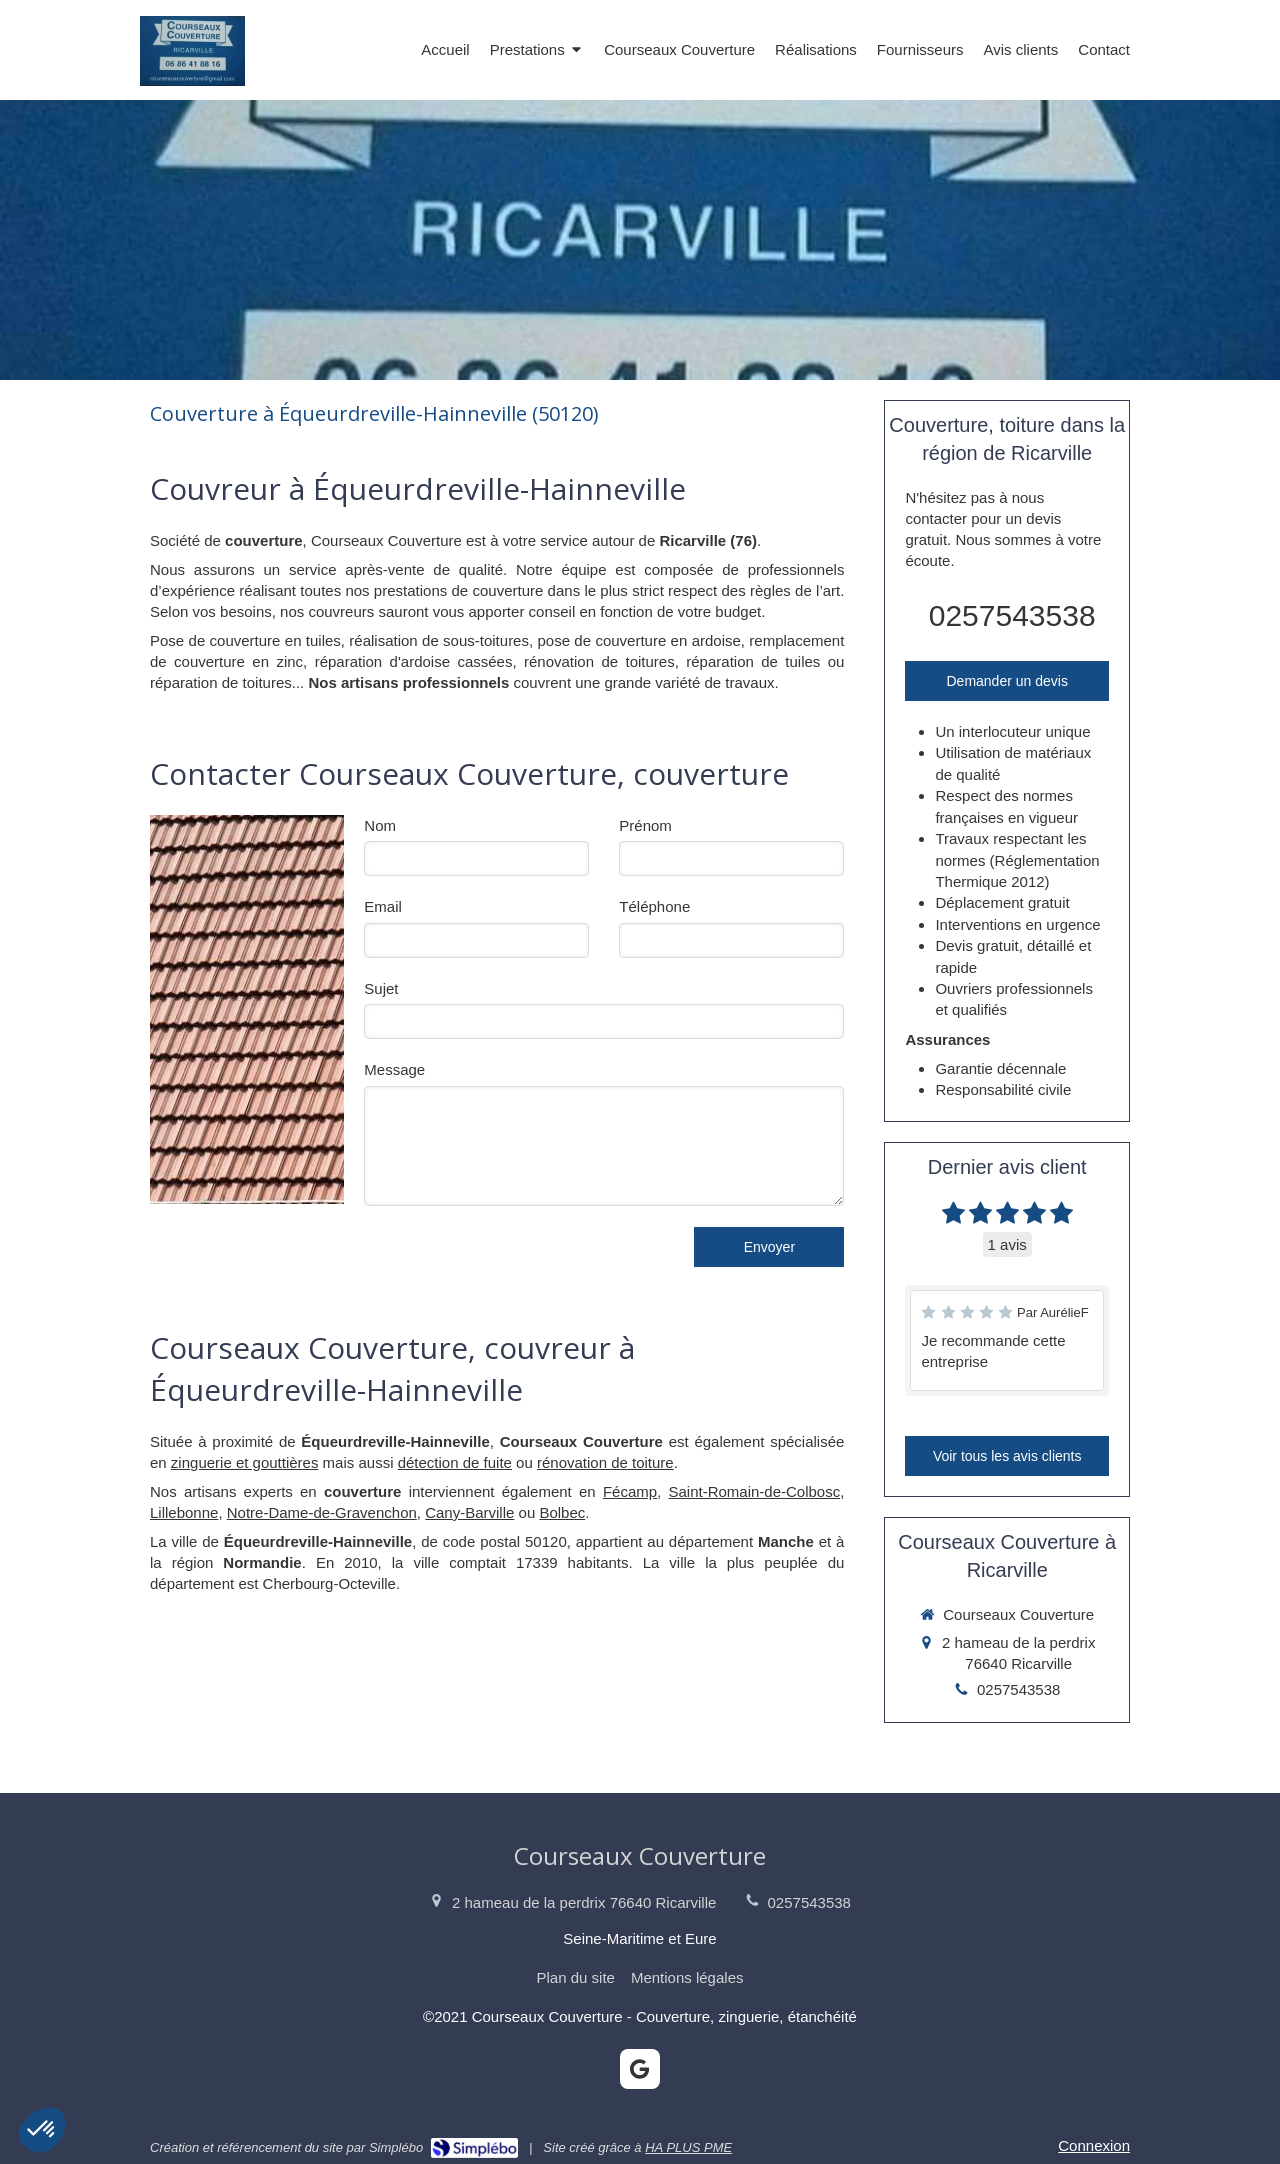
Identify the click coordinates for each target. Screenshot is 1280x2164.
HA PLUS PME (688, 2147)
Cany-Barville (469, 1512)
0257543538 (1012, 615)
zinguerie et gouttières (245, 1462)
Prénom (645, 825)
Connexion (1094, 2145)
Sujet (381, 988)
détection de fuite (455, 1462)
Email (383, 906)
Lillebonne (184, 1512)
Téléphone (654, 906)
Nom (380, 825)
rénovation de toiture (605, 1462)
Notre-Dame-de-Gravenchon (322, 1512)
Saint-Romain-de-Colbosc (754, 1491)
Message (394, 1069)
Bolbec (562, 1512)
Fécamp (630, 1491)
